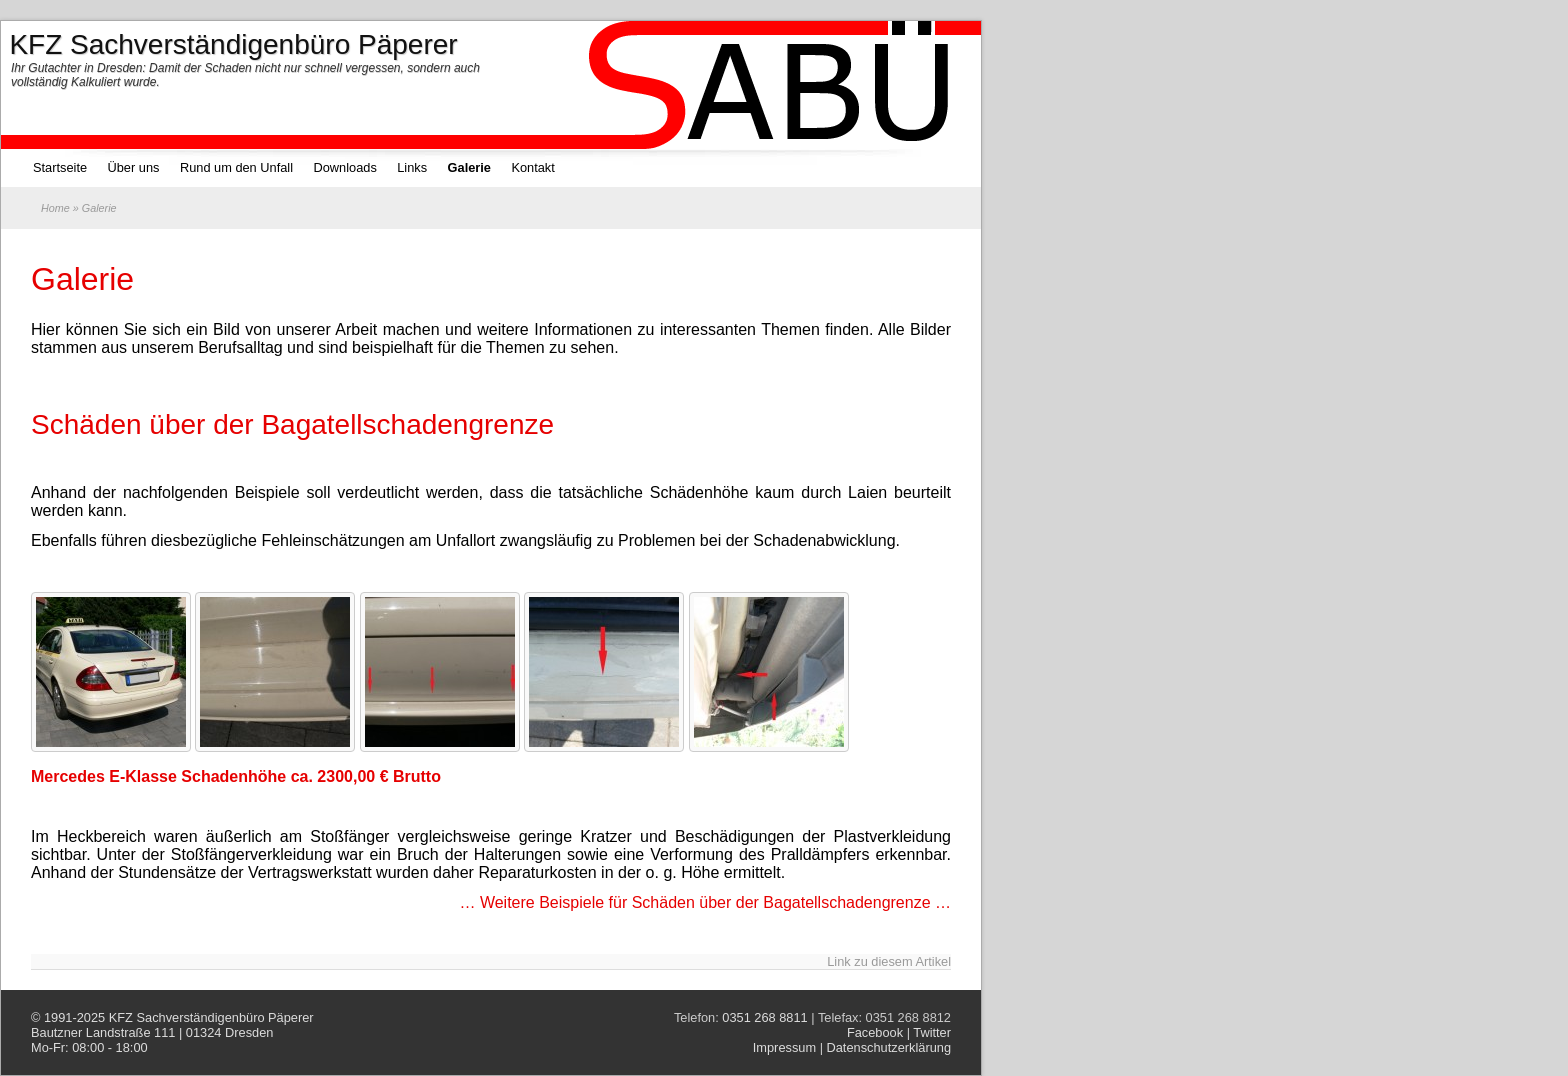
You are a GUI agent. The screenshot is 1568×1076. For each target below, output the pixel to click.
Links (412, 167)
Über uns (134, 167)
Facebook (875, 1032)
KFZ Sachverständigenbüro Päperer (211, 1017)
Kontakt (532, 167)
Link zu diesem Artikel (889, 961)
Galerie (469, 167)
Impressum (784, 1047)
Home (55, 208)
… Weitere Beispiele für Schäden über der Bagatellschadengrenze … (705, 902)
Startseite (60, 167)
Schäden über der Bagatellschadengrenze (292, 424)
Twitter (932, 1032)
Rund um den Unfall (236, 167)
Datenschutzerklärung (889, 1047)
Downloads (344, 167)
